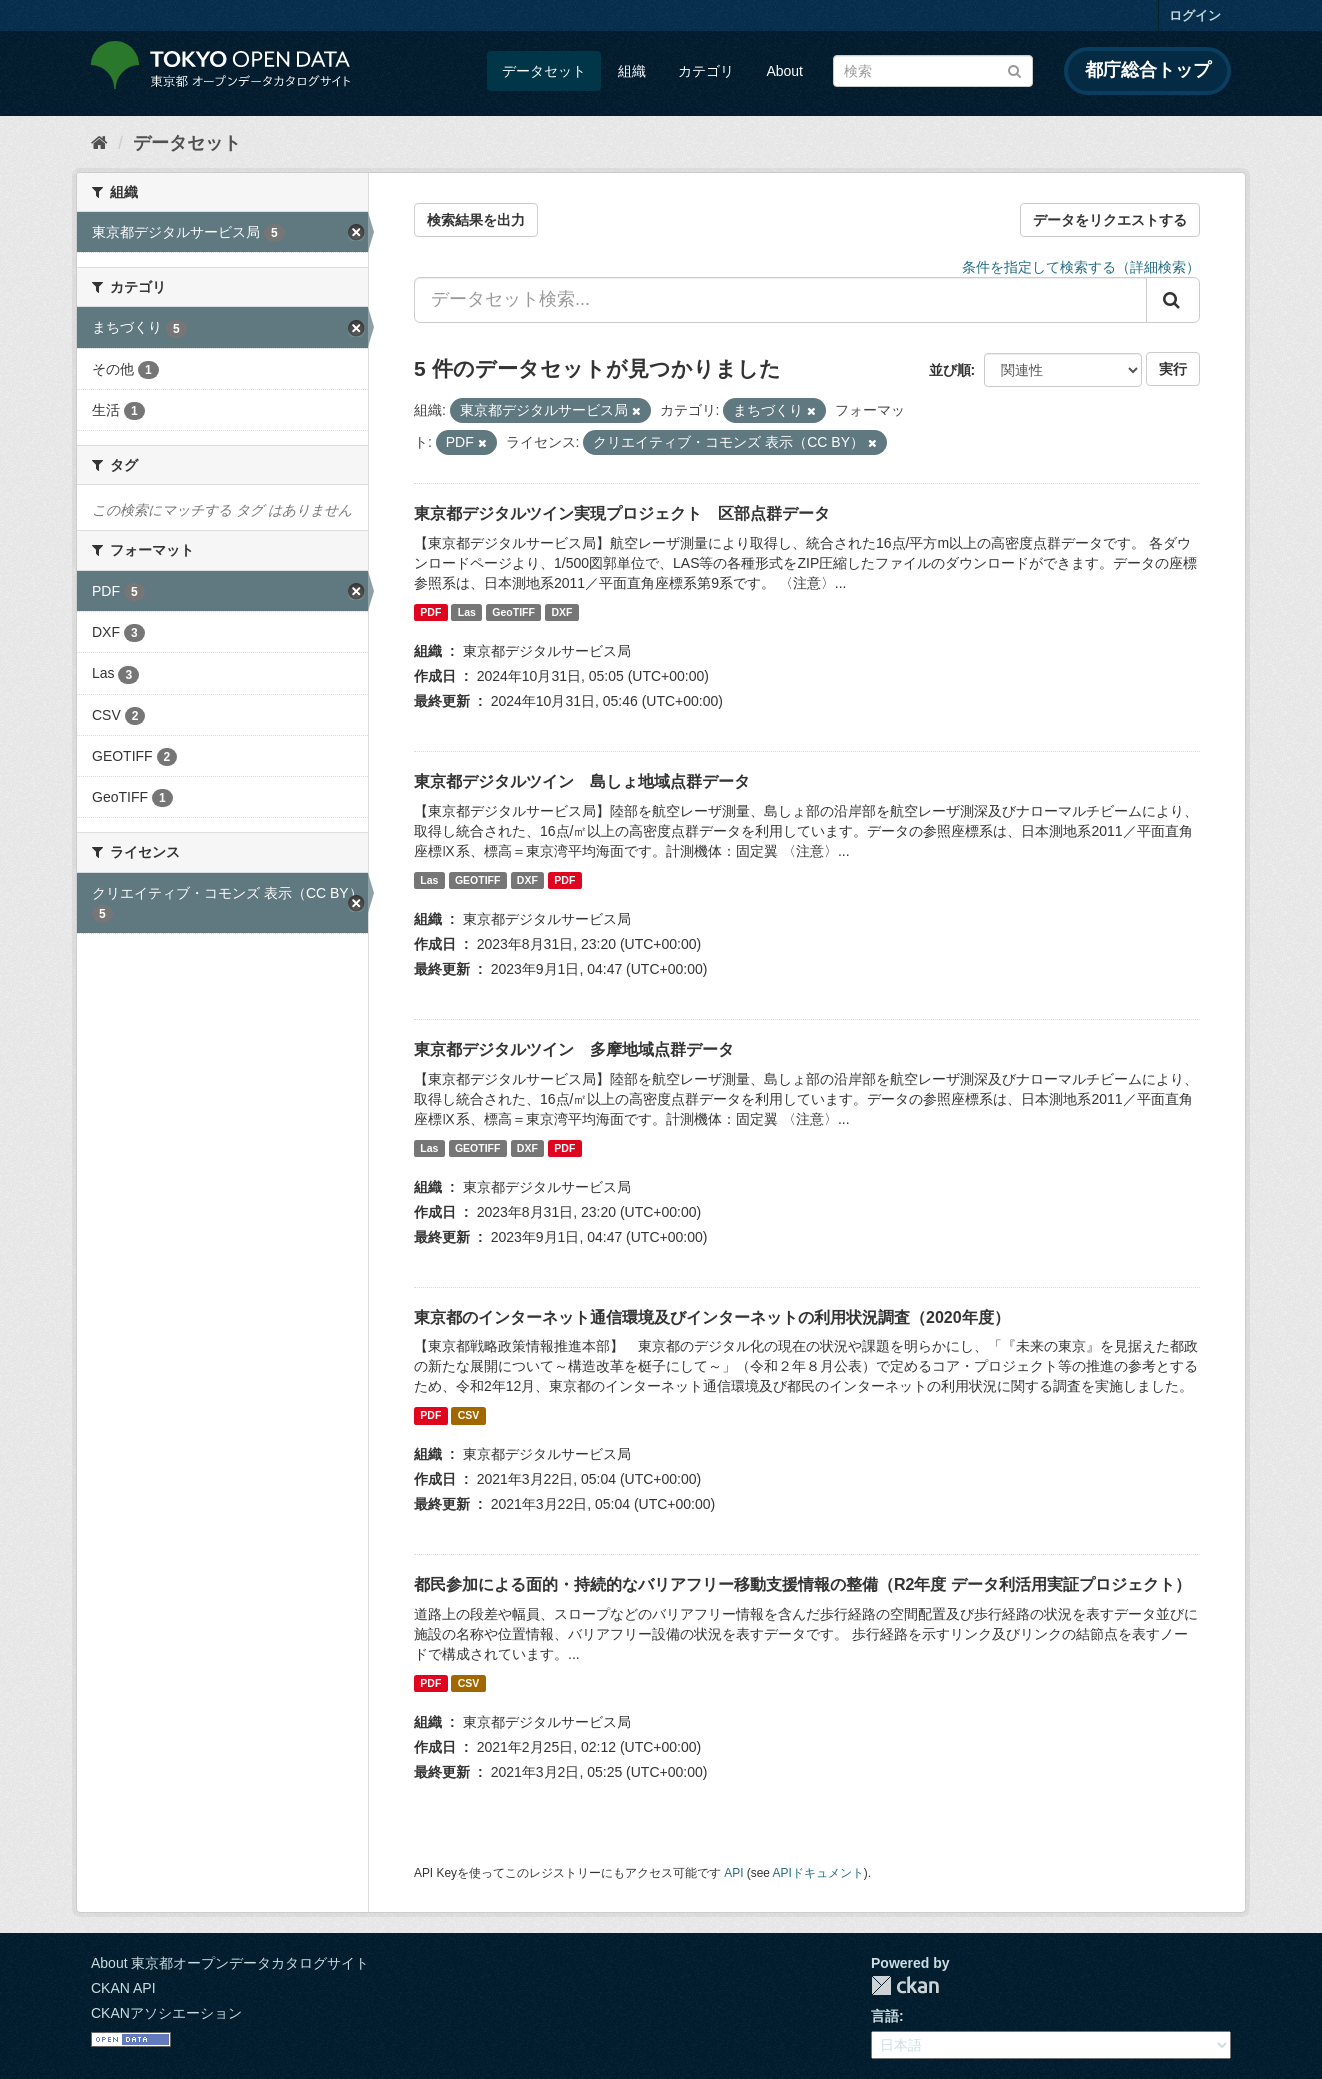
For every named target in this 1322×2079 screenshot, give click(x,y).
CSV (469, 1415)
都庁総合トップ (1148, 70)
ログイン (1195, 15)
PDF (430, 612)
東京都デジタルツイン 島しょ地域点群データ (582, 781)
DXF (561, 612)
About (784, 71)
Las (467, 612)
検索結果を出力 (476, 220)
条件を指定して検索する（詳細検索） (1081, 267)
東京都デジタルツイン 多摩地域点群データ (574, 1049)
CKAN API (123, 1988)
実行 (1173, 369)
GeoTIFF (513, 612)
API (733, 1873)
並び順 (950, 370)
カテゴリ (706, 71)
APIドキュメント (818, 1873)
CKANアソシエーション (166, 2013)
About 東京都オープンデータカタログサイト (230, 1963)
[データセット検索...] (780, 300)
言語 (885, 2016)
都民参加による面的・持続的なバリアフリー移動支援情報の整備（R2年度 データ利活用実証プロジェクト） (802, 1584)
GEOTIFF (478, 880)
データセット (544, 71)
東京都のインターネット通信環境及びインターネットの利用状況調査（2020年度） (712, 1317)
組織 (632, 71)
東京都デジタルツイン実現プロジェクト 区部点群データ (622, 513)
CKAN (905, 1985)
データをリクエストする (1110, 220)
